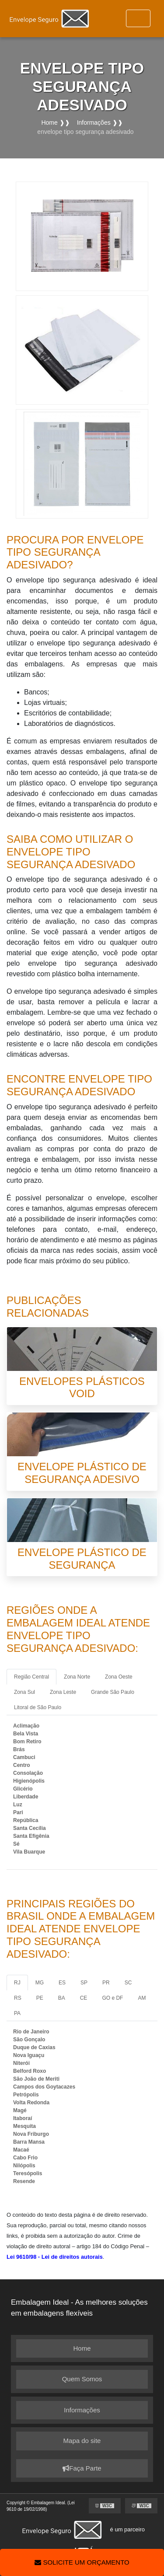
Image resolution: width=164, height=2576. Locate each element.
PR (106, 1983)
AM (142, 1998)
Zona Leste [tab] (63, 1692)
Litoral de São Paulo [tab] (37, 1707)
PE (39, 1998)
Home (82, 2348)
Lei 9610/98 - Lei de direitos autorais (55, 2257)
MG (39, 1983)
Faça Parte (82, 2468)
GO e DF (112, 1998)
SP (83, 1983)
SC (128, 1983)
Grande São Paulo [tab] (112, 1692)
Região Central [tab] (31, 1677)
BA (61, 1998)
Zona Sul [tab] (24, 1692)
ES (62, 1983)
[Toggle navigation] (138, 18)
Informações (82, 2410)
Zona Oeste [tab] (119, 1677)
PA (17, 2013)
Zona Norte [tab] (77, 1677)
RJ (17, 1983)
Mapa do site (82, 2440)
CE (83, 1998)
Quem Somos (82, 2379)
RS (17, 1998)
